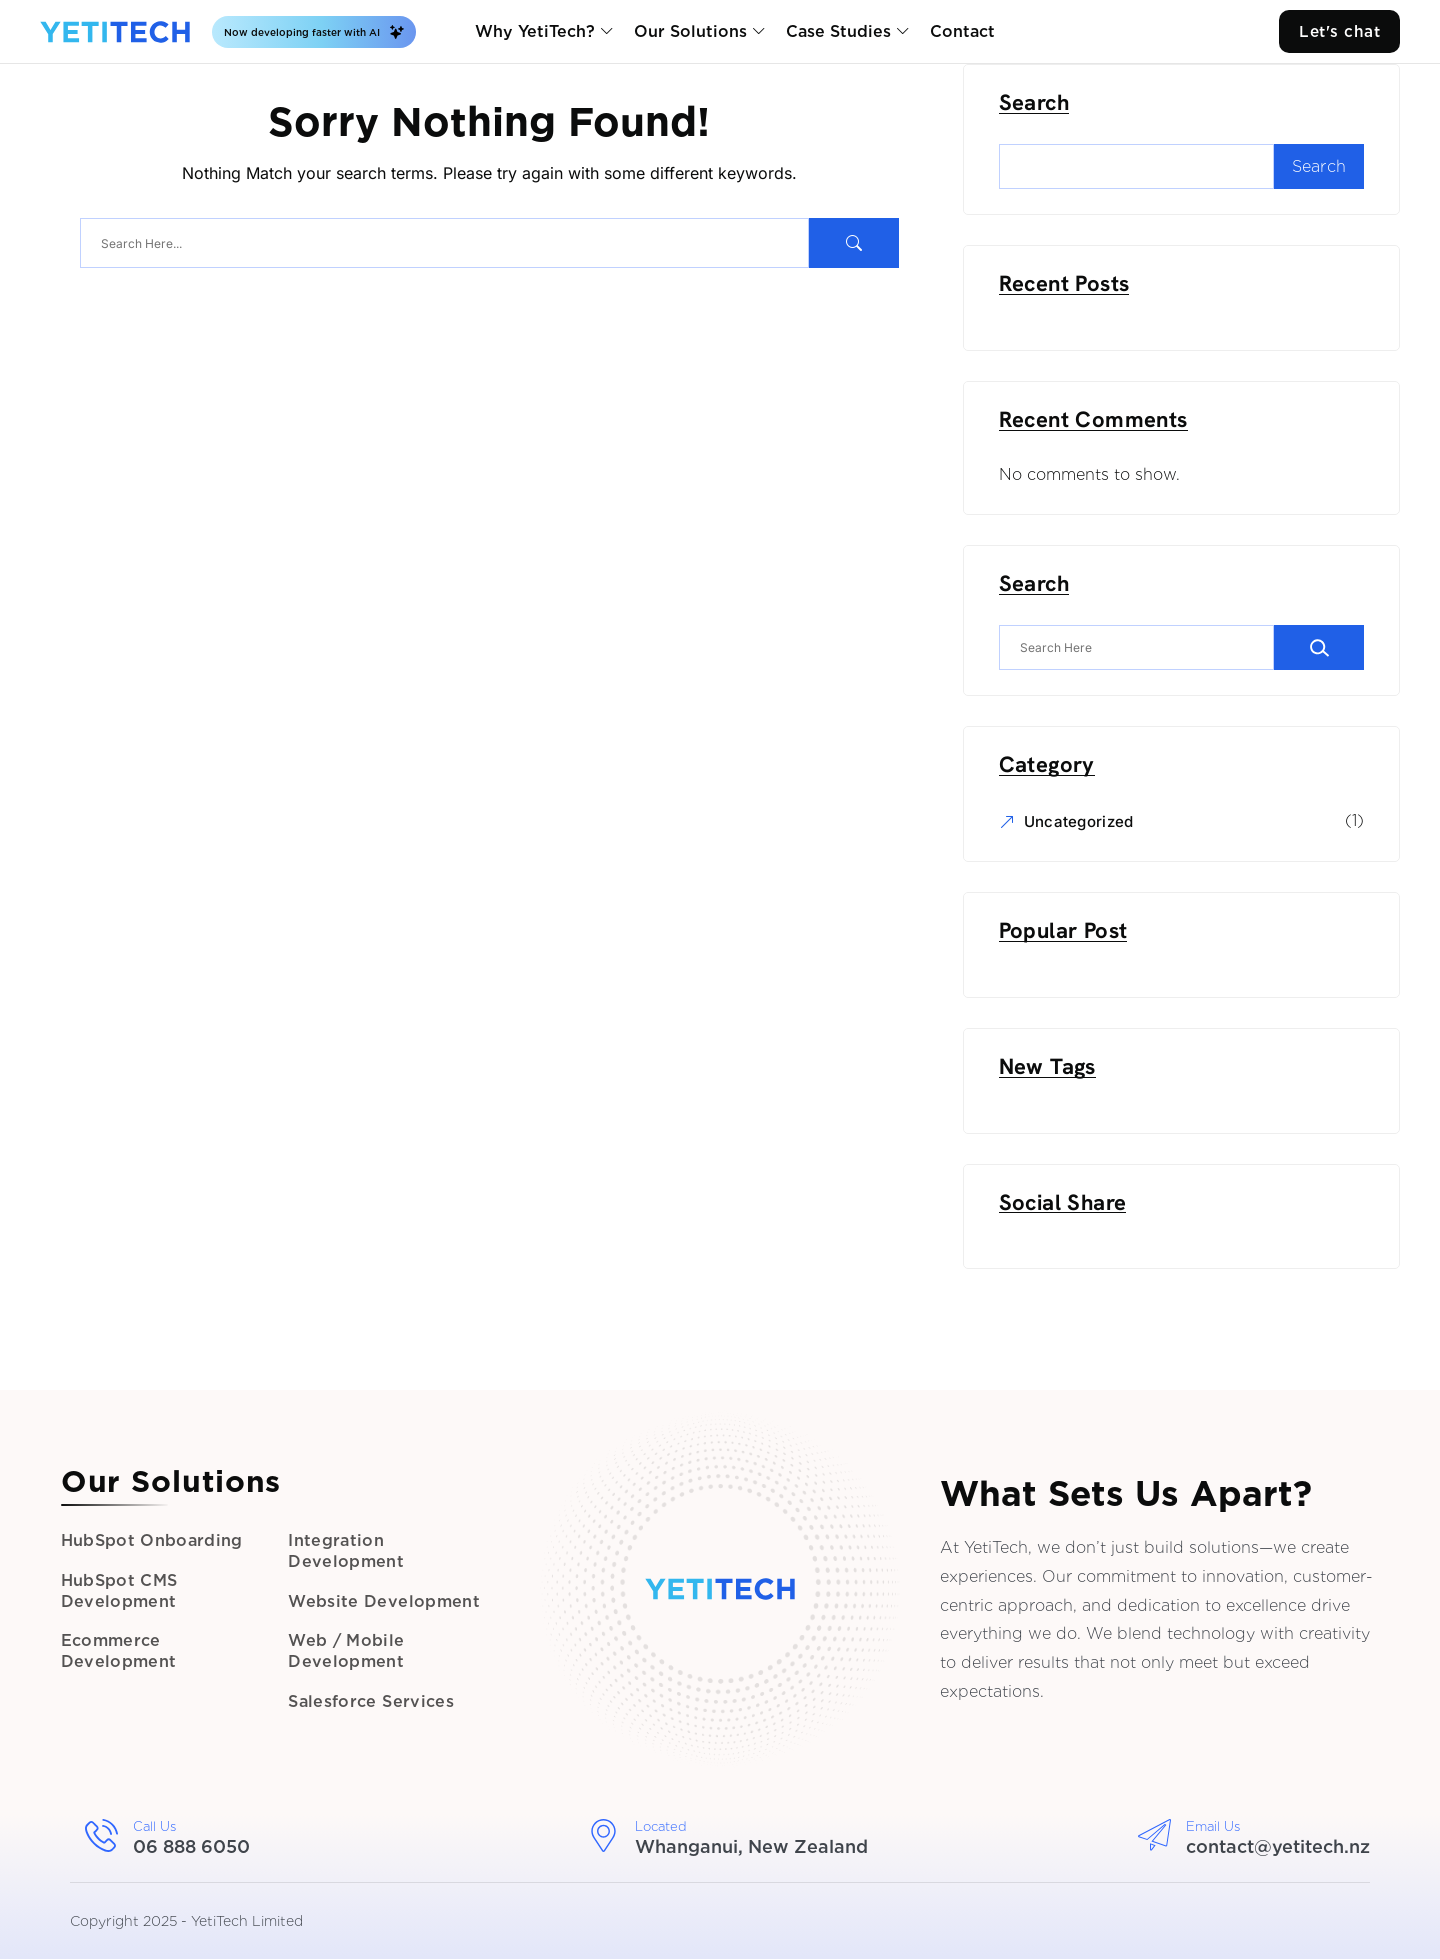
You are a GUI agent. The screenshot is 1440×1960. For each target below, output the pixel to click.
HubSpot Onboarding (155, 1537)
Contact (960, 31)
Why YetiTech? (533, 31)
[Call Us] (101, 1836)
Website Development (385, 1601)
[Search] (1322, 648)
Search (1037, 104)
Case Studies (836, 31)
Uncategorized (1082, 821)
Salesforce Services (374, 1708)
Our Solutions (688, 31)
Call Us (154, 1827)
